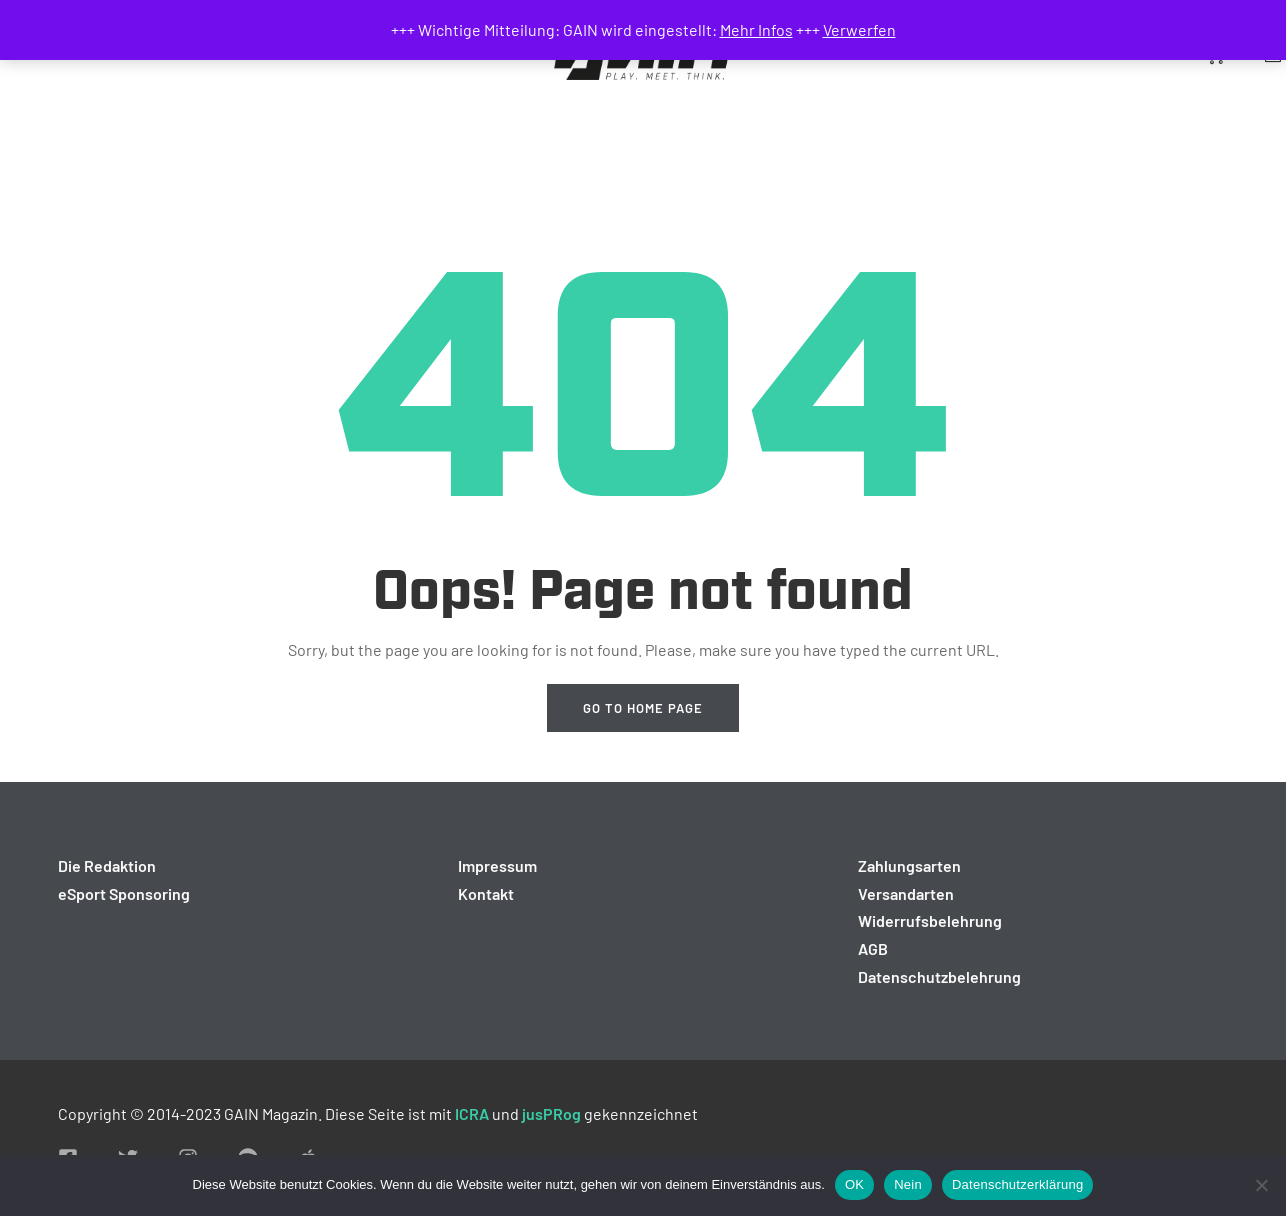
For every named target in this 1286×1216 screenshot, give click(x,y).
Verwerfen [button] (859, 29)
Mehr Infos (756, 29)
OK (854, 1184)
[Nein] (1261, 1185)
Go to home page (643, 708)
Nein (908, 1184)
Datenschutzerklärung (1017, 1184)
